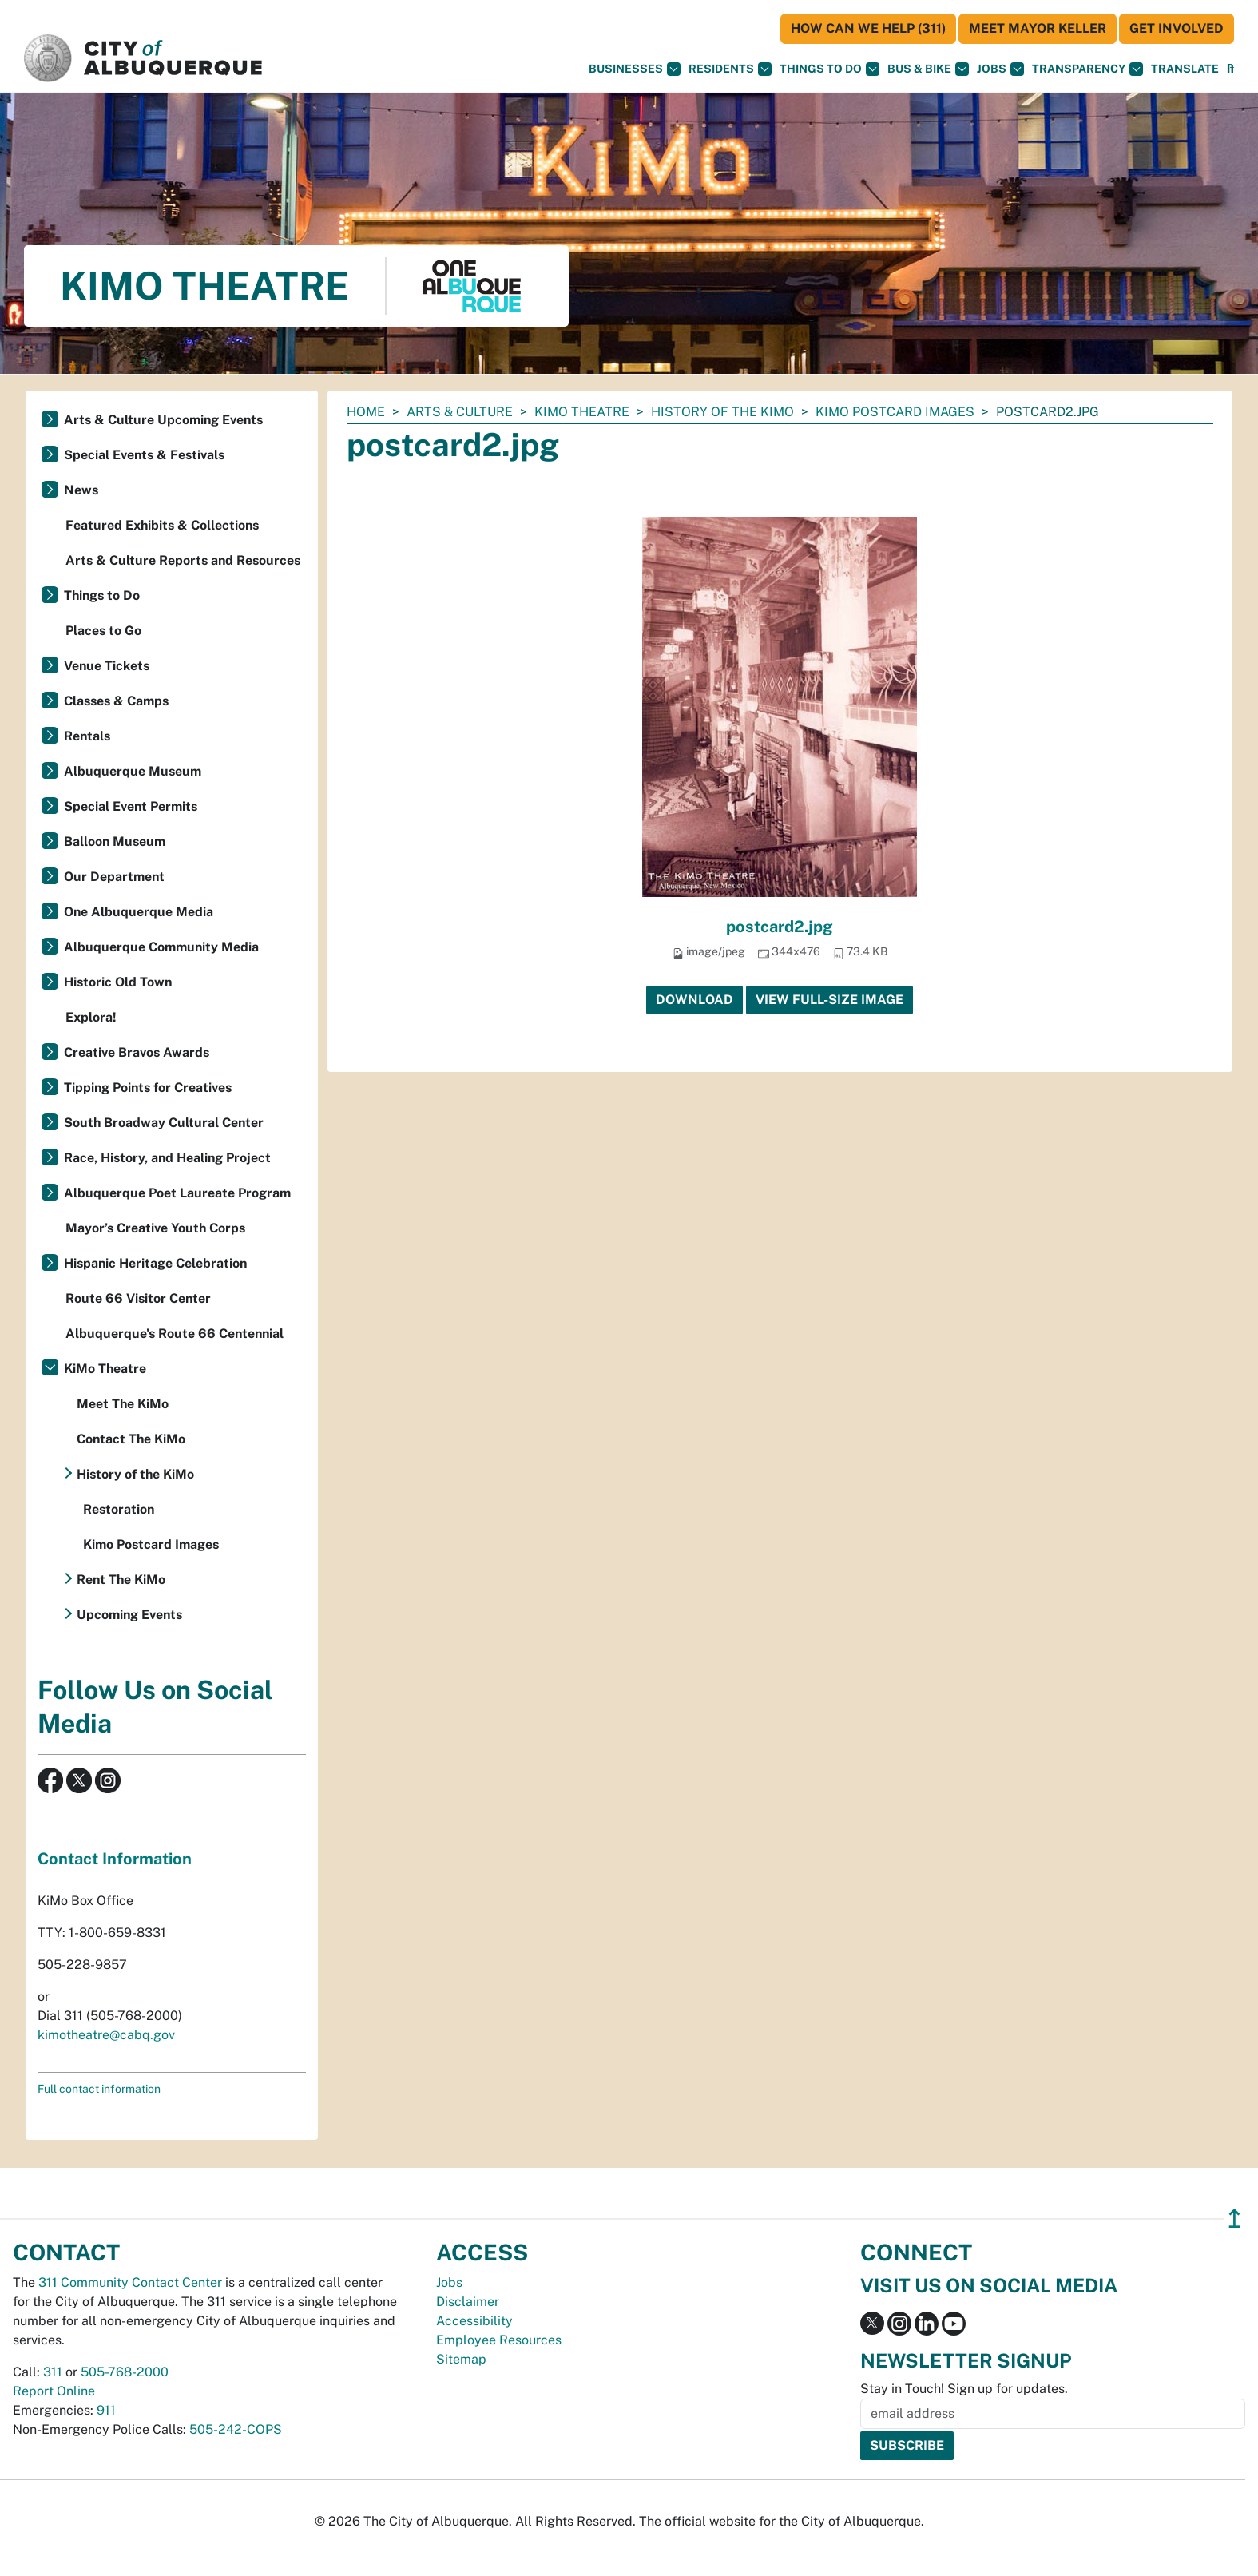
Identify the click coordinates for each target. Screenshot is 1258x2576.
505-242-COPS (235, 2429)
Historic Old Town (118, 982)
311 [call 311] (52, 2372)
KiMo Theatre (581, 411)
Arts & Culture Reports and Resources (182, 560)
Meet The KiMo (123, 1403)
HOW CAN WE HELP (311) (868, 28)
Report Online (54, 2391)
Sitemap (461, 2359)
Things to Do (102, 595)
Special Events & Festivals (144, 454)
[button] (1185, 69)
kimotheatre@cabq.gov (106, 2034)
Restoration (118, 1509)
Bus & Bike (928, 69)
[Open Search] (1230, 69)
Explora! (91, 1017)
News (81, 490)
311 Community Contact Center (130, 2282)
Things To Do (829, 69)
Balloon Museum (114, 841)
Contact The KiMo (131, 1439)
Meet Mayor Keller (1037, 28)
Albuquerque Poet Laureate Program (177, 1193)
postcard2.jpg (779, 926)
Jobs (1000, 69)
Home (366, 411)
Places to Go (103, 630)
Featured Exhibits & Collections (162, 525)
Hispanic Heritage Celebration (155, 1263)
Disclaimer (467, 2301)
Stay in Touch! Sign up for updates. (964, 2388)
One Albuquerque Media (138, 911)
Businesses (635, 69)
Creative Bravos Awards (136, 1052)
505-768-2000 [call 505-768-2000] (125, 2372)
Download (694, 999)
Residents (730, 69)
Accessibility (474, 2320)
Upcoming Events (129, 1614)
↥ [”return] (1234, 2218)
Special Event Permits (130, 806)
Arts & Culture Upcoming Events (163, 419)
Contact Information (115, 1858)
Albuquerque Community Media (161, 947)
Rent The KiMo (121, 1579)
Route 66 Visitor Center (138, 1298)
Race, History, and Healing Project (167, 1157)
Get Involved (1176, 28)
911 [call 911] (106, 2410)
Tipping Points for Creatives (148, 1087)
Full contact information (99, 2088)
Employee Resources (499, 2340)
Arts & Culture (460, 411)
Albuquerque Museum (132, 771)
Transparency (1087, 69)
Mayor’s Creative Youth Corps (155, 1228)
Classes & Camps (116, 700)
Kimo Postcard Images (895, 411)
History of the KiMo (722, 411)
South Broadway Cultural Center (164, 1122)
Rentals (87, 736)
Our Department (114, 876)
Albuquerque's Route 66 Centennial (174, 1333)
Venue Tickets (106, 665)
